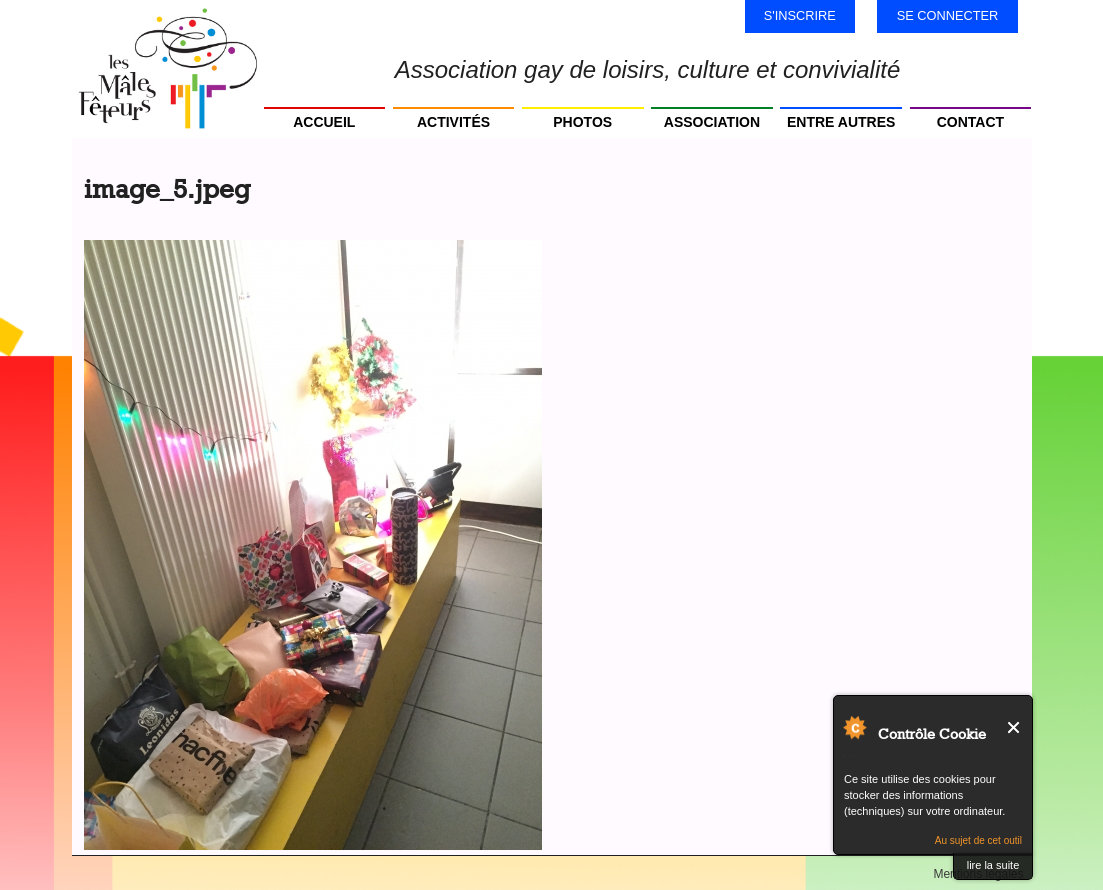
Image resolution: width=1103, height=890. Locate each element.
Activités (453, 122)
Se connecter (948, 15)
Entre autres (841, 122)
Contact (970, 122)
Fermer (1014, 727)
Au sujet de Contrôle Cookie (854, 727)
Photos (582, 122)
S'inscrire (800, 15)
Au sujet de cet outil (978, 840)
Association (712, 122)
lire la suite (993, 865)
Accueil (324, 122)
